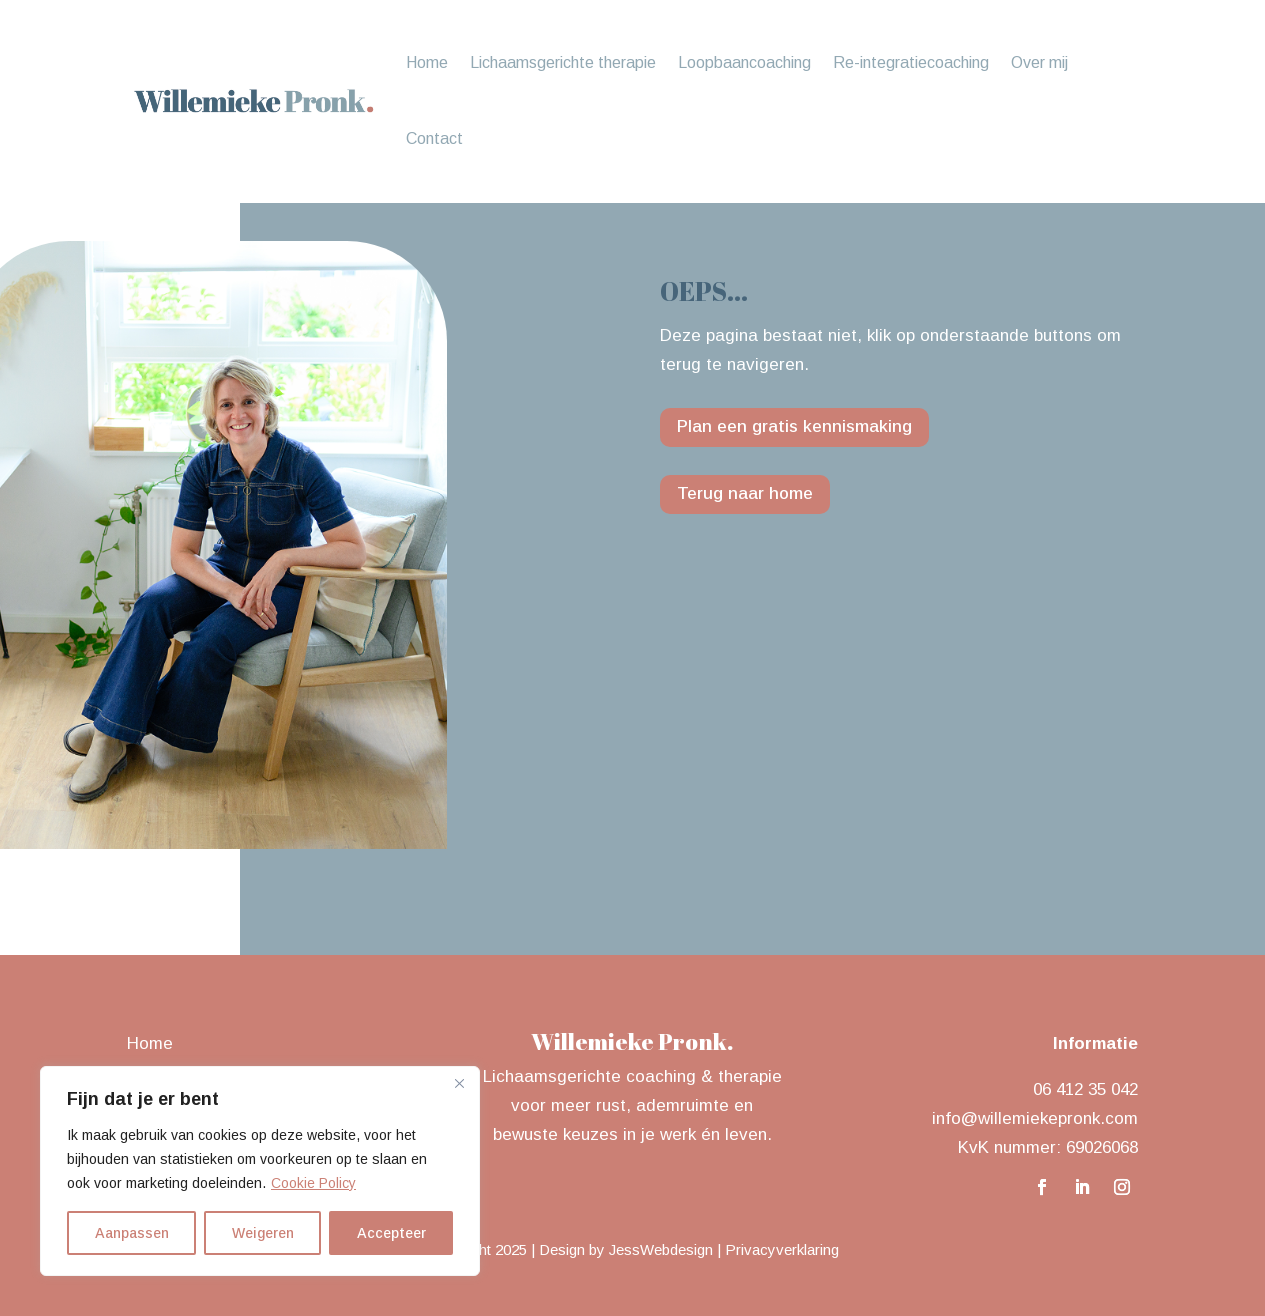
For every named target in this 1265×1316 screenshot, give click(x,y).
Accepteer (391, 1233)
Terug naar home (745, 493)
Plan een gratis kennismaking (794, 426)
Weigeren (263, 1233)
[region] (260, 1171)
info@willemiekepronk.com (1035, 1118)
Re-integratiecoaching (911, 62)
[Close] (459, 1083)
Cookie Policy (313, 1183)
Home (427, 62)
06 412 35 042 (1085, 1089)
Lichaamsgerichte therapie (563, 62)
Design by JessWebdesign (626, 1249)
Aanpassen (132, 1233)
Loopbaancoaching (744, 62)
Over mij (1039, 62)
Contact (434, 138)
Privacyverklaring (782, 1249)
